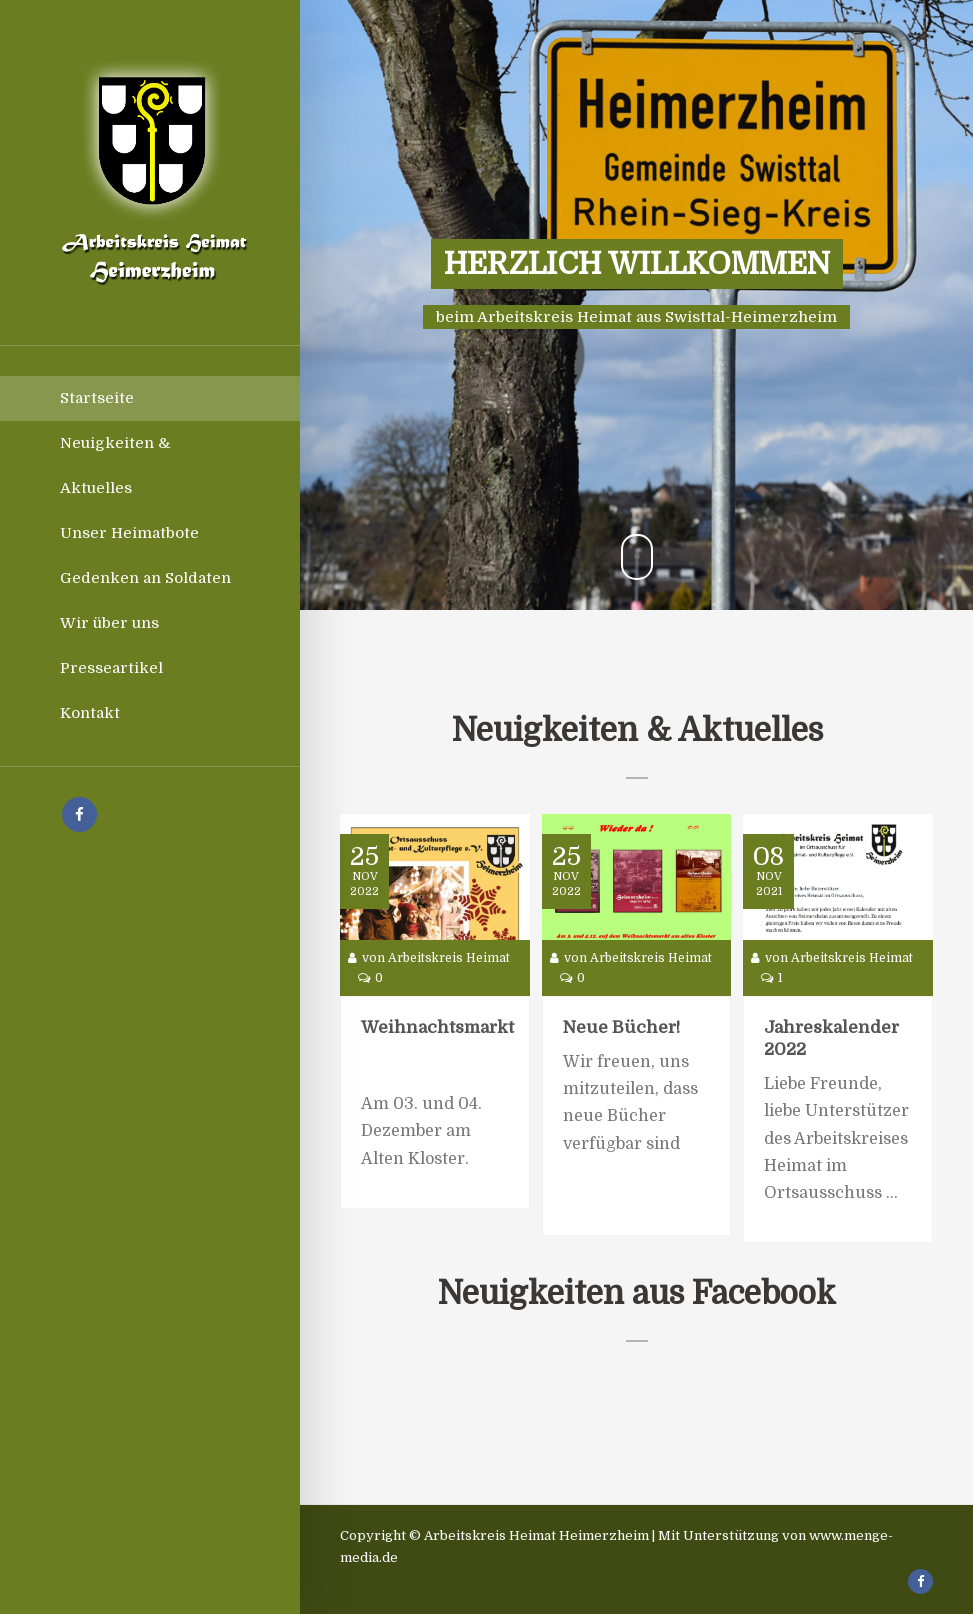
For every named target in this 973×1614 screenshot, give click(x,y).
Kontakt (90, 713)
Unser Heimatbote (129, 533)
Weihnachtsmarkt (437, 1027)
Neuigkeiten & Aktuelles (115, 465)
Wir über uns (109, 623)
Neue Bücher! (621, 1027)
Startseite (97, 398)
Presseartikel (111, 668)
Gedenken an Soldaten (145, 578)
